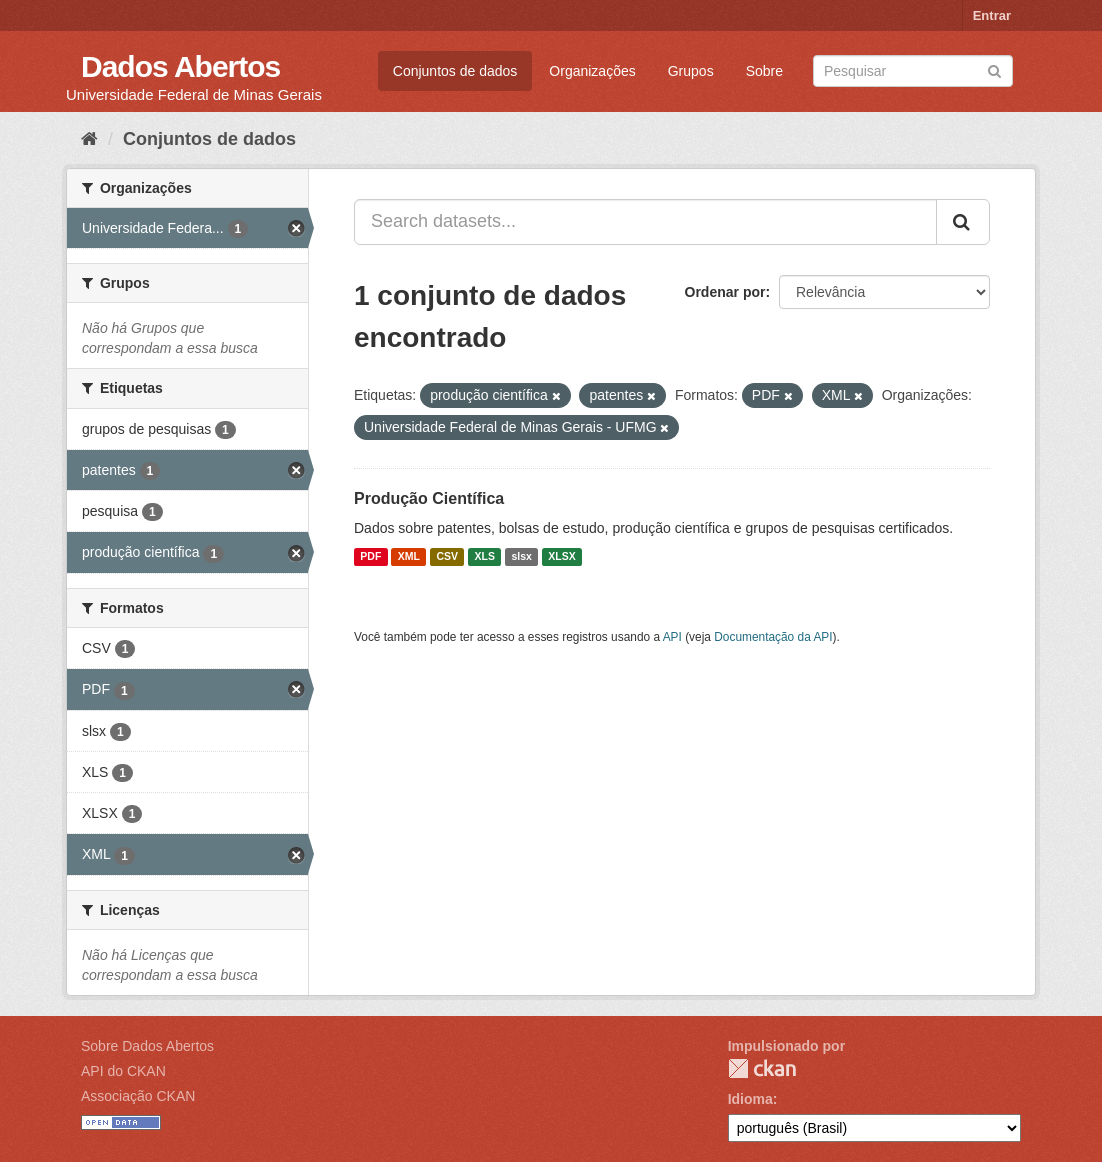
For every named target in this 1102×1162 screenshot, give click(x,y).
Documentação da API (773, 637)
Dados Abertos (180, 66)
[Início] (89, 139)
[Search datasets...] (645, 222)
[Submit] (994, 69)
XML (409, 557)
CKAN (762, 1068)
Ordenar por (725, 292)
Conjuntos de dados (455, 71)
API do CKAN (123, 1071)
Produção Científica (429, 498)
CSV (447, 557)
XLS (485, 557)
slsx (521, 557)
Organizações (592, 71)
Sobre (764, 71)
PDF (370, 557)
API (672, 637)
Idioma (750, 1099)
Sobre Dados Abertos (147, 1046)
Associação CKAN (138, 1096)
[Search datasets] (913, 71)
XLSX (561, 557)
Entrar (992, 15)
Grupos (691, 71)
